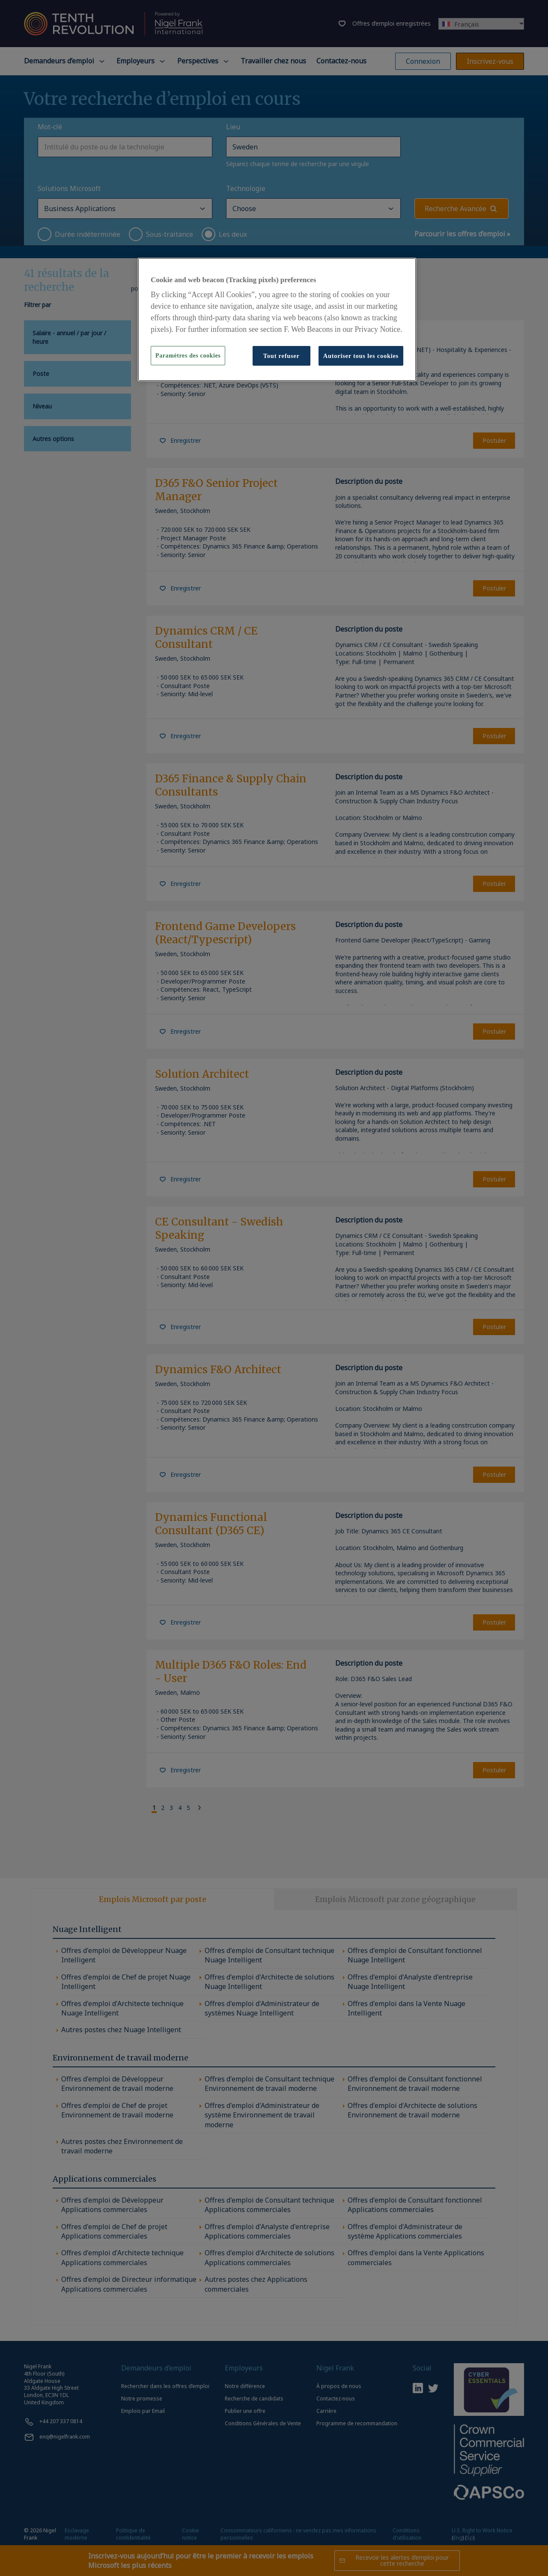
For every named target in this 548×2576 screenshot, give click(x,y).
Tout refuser (281, 355)
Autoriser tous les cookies (361, 355)
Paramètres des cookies (187, 355)
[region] (277, 319)
